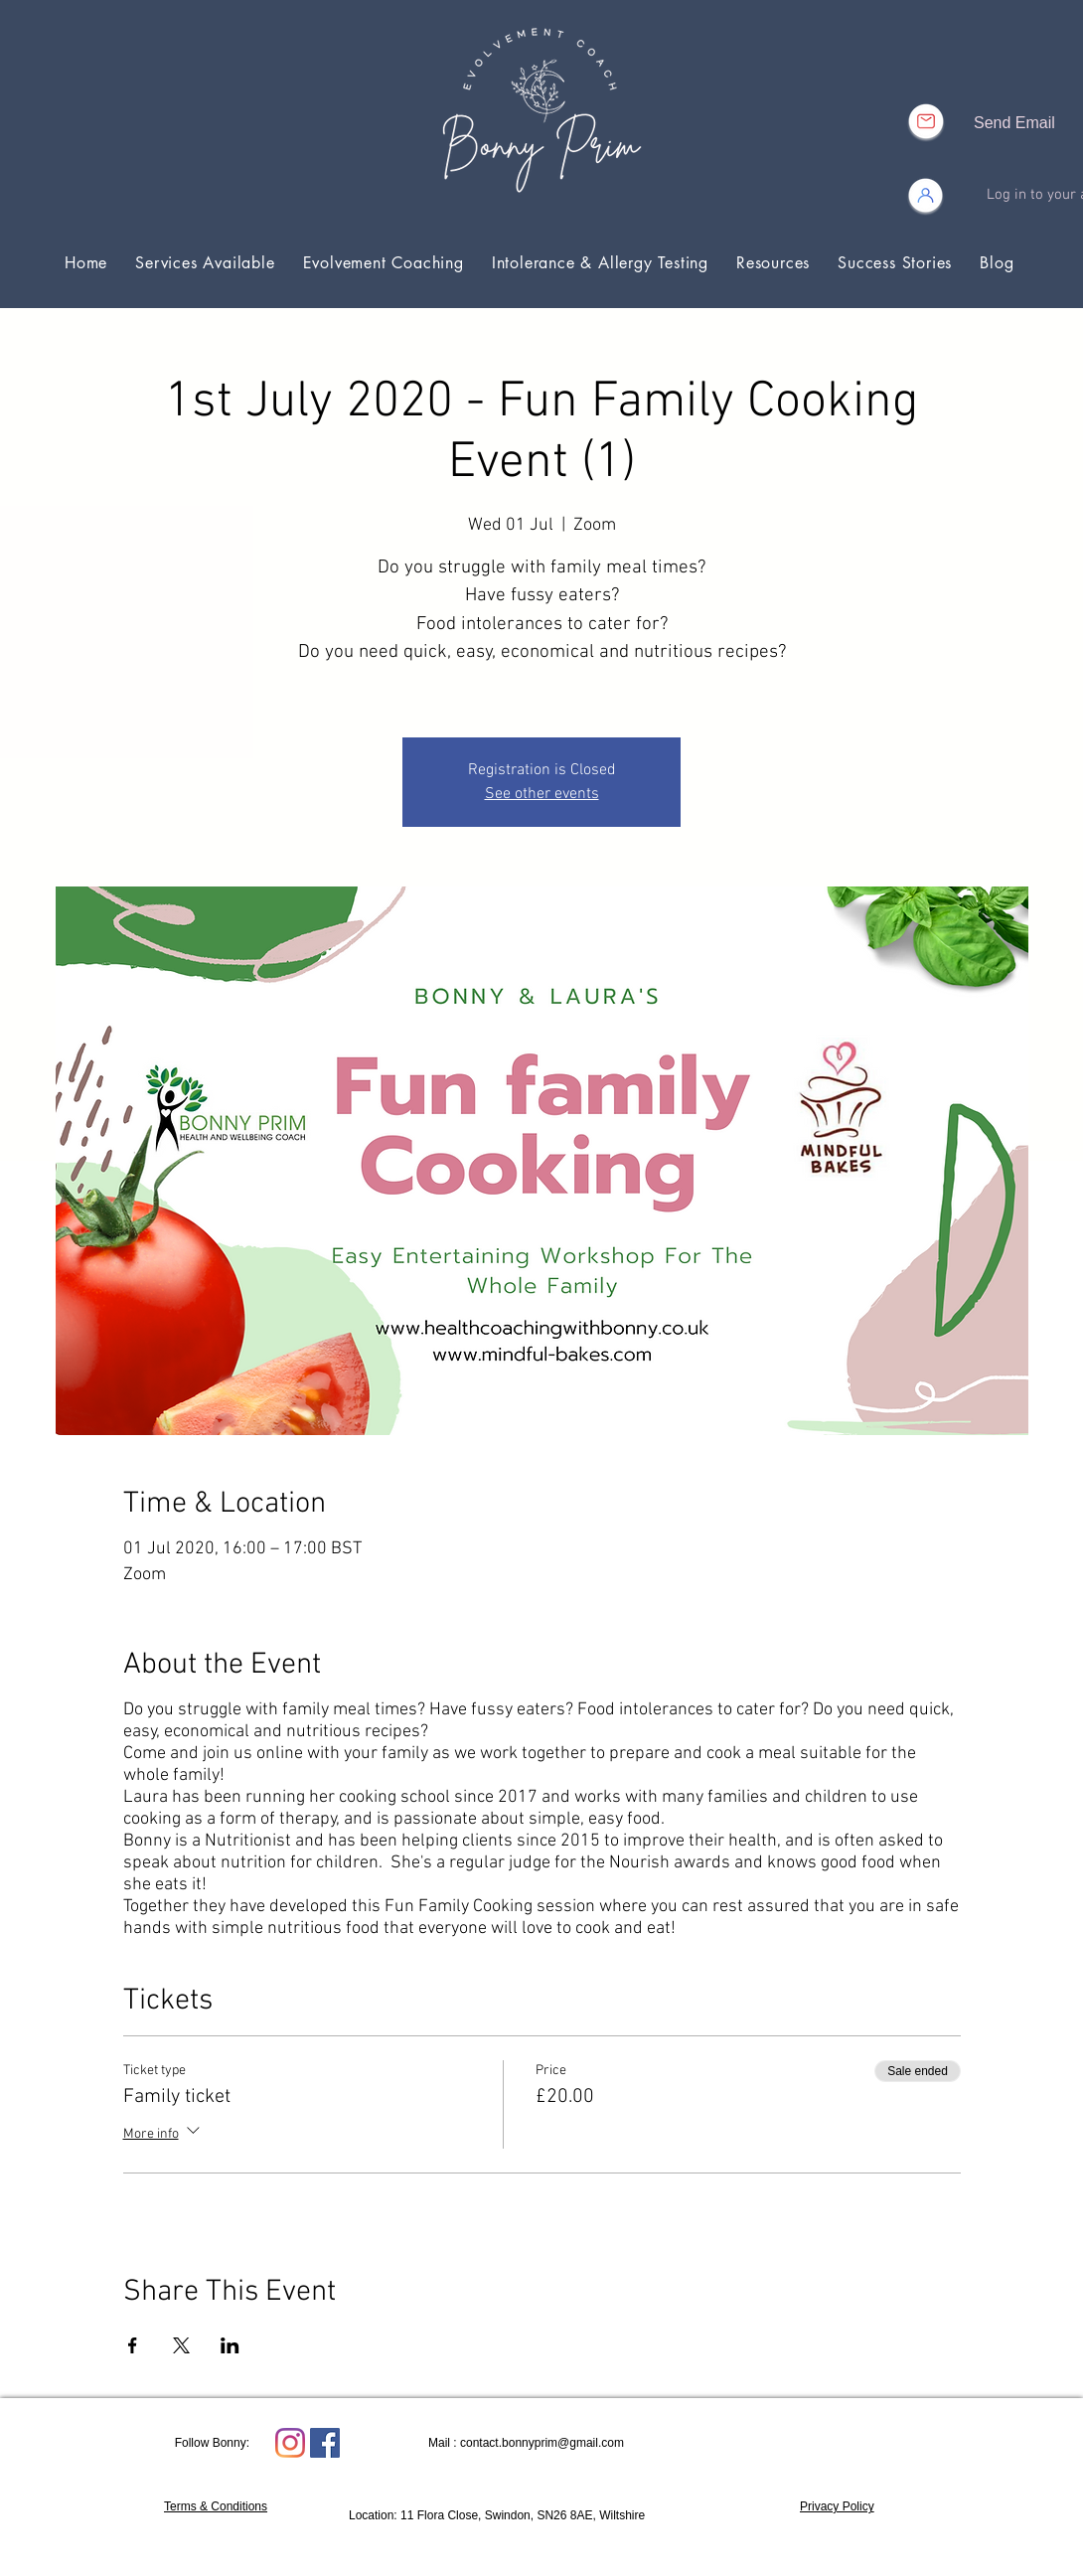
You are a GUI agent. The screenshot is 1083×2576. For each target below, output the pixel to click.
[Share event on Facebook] (132, 2345)
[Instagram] (290, 2443)
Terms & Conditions (215, 2506)
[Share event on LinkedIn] (230, 2345)
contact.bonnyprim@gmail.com (542, 2443)
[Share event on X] (181, 2345)
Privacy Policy (837, 2506)
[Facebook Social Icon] (325, 2443)
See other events (542, 794)
